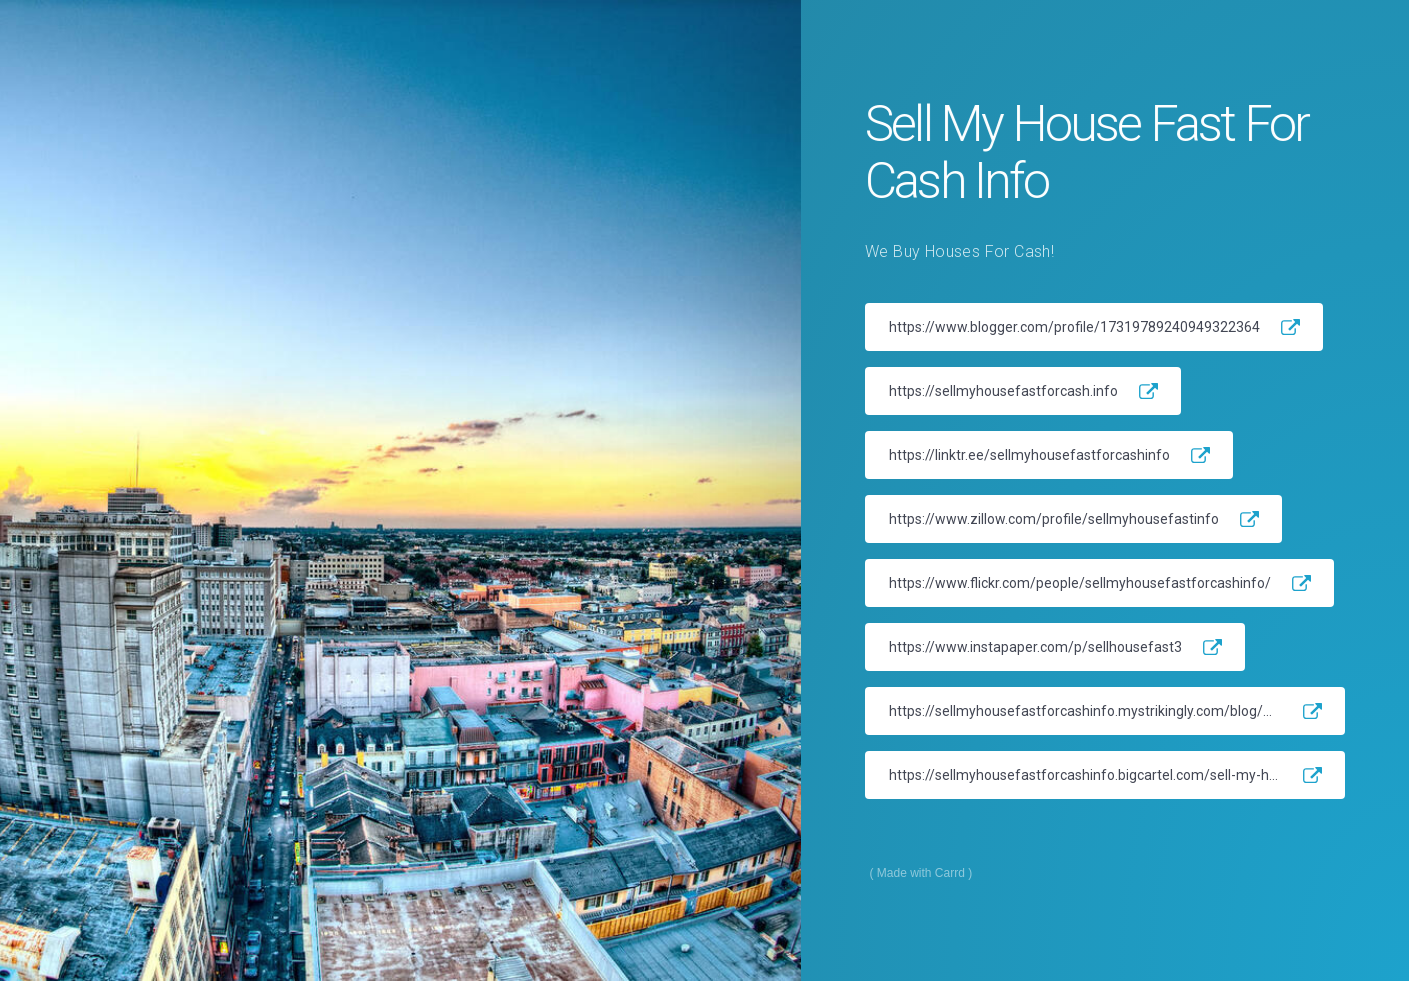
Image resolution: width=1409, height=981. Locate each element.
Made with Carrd (921, 873)
